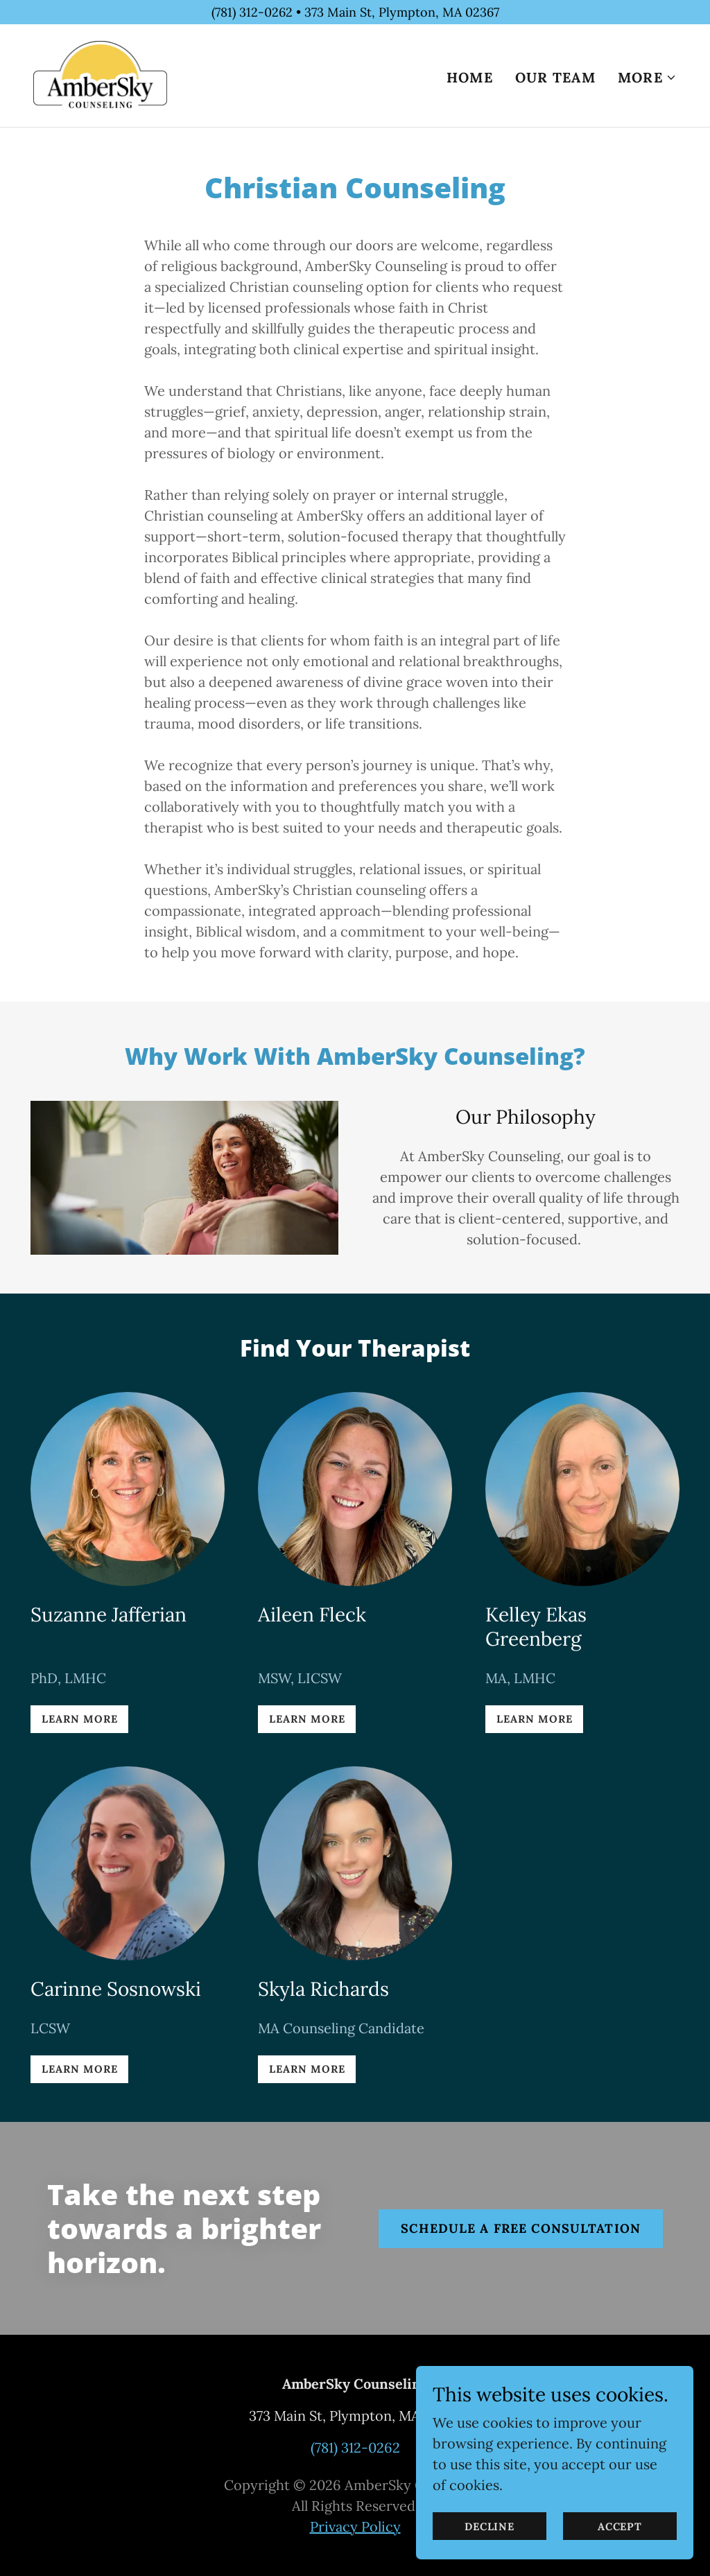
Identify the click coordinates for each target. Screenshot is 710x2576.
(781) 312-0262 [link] (355, 2447)
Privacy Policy (355, 2526)
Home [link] (470, 78)
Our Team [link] (555, 78)
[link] (101, 74)
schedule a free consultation (521, 2228)
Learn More (79, 1718)
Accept (620, 2554)
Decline (490, 2554)
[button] (647, 78)
